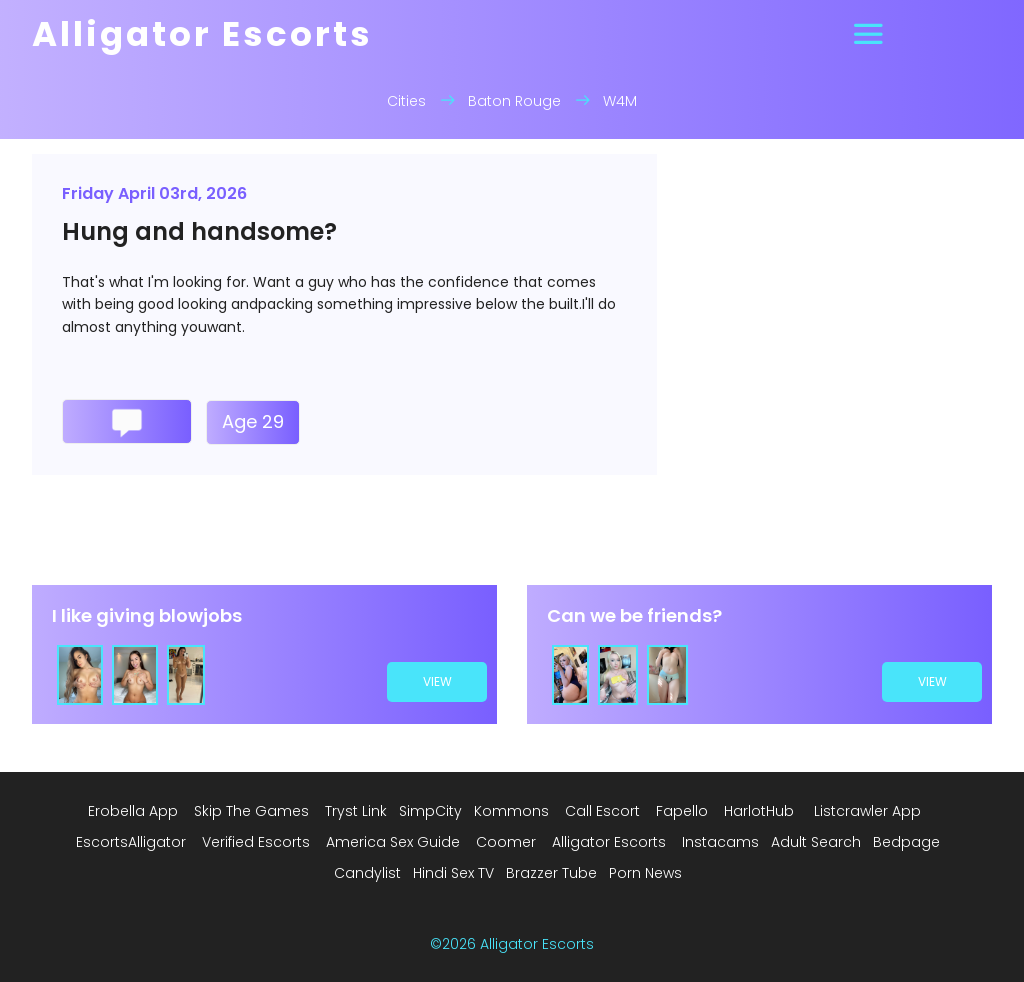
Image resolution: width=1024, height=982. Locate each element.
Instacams (720, 842)
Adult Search (816, 842)
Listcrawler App (867, 811)
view (437, 681)
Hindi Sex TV (453, 873)
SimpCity (430, 811)
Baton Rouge (514, 101)
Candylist (367, 873)
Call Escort (602, 811)
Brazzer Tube (551, 873)
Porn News (645, 873)
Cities (406, 101)
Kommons (511, 811)
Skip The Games (251, 811)
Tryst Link (356, 811)
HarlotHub (759, 811)
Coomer (506, 842)
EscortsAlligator (131, 842)
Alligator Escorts (609, 842)
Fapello (682, 811)
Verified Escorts (256, 842)
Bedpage (906, 842)
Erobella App (133, 811)
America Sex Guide (393, 842)
